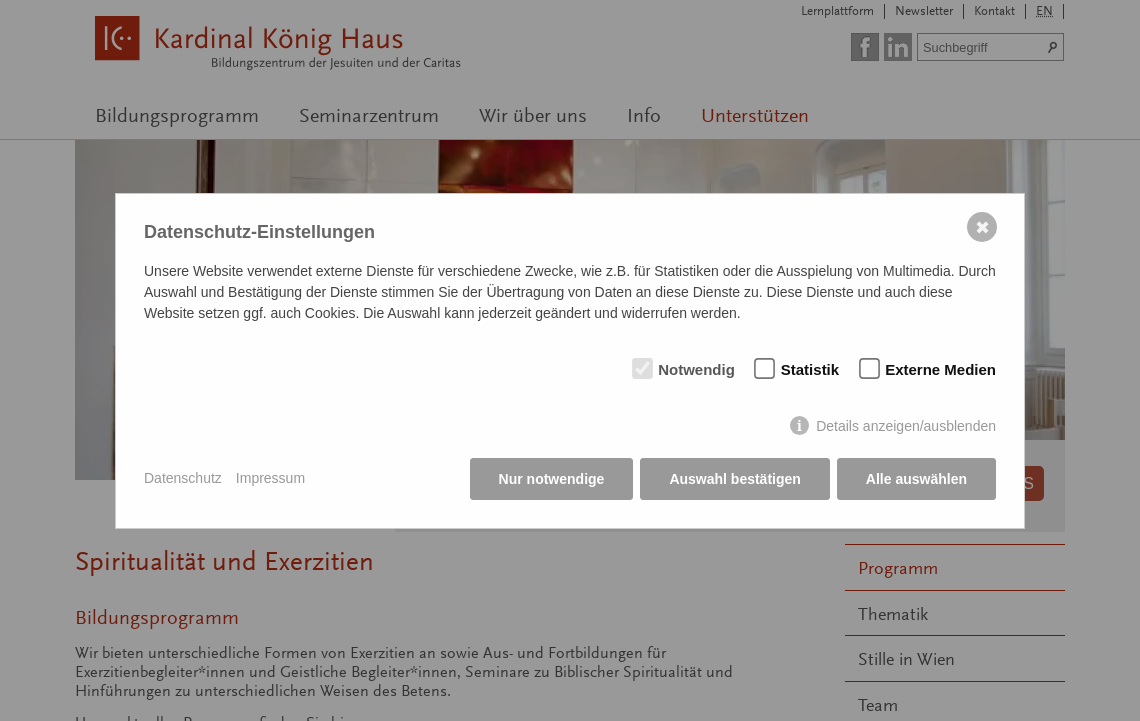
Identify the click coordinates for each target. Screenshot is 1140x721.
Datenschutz (183, 478)
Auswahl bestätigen (734, 479)
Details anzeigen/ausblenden (906, 426)
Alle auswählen (916, 479)
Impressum (270, 478)
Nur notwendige (552, 479)
